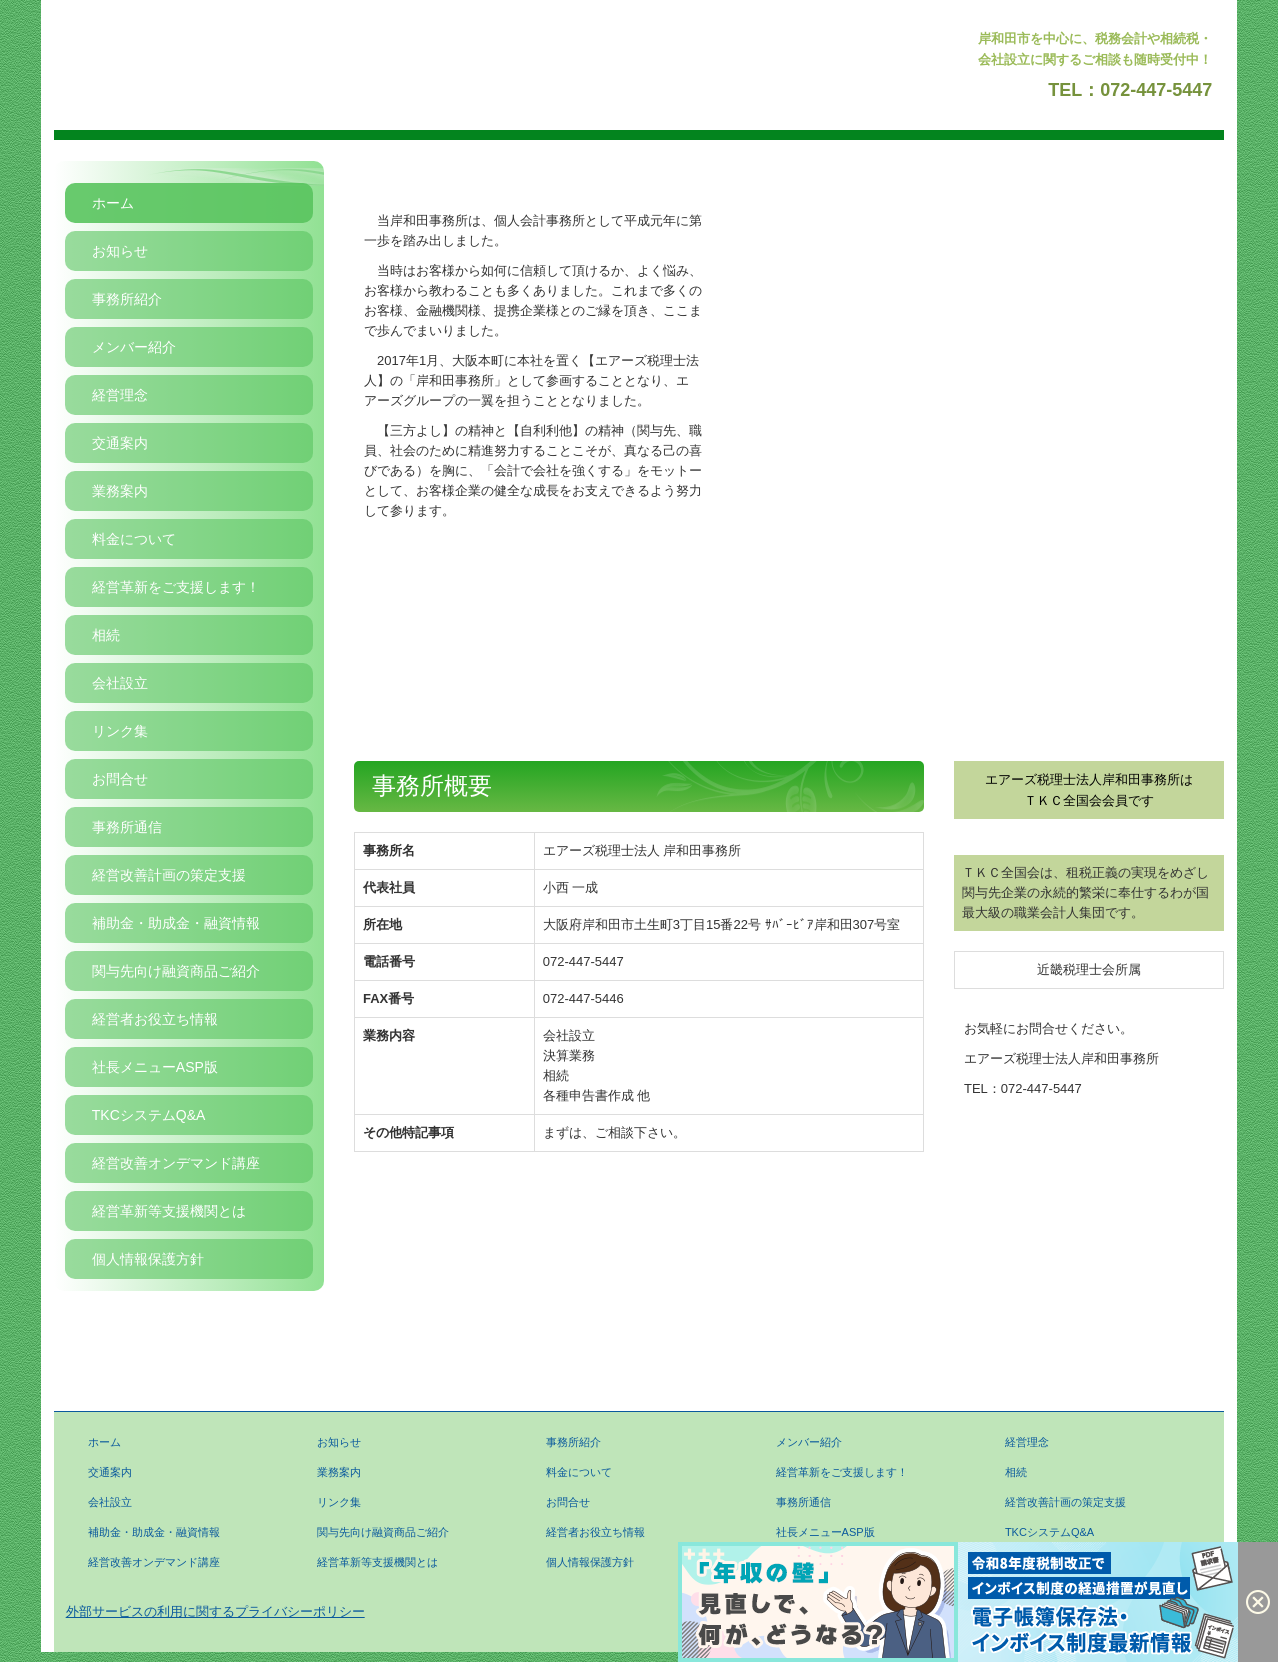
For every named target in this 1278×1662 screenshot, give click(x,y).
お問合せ (120, 779)
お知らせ (120, 251)
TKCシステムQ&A (149, 1115)
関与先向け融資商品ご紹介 (176, 971)
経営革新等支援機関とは (169, 1211)
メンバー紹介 (134, 347)
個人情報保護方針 (148, 1259)
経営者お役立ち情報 (155, 1019)
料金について (134, 539)
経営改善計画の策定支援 (169, 875)
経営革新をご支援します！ (176, 587)
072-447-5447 (1156, 90)
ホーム (113, 203)
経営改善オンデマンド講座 (176, 1163)
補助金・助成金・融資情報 (176, 923)
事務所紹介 (127, 299)
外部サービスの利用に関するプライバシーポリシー (215, 1611)
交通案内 (120, 443)
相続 (106, 635)
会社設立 (120, 683)
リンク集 (120, 731)
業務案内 (120, 491)
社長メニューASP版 (155, 1067)
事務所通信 (127, 827)
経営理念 (120, 395)
